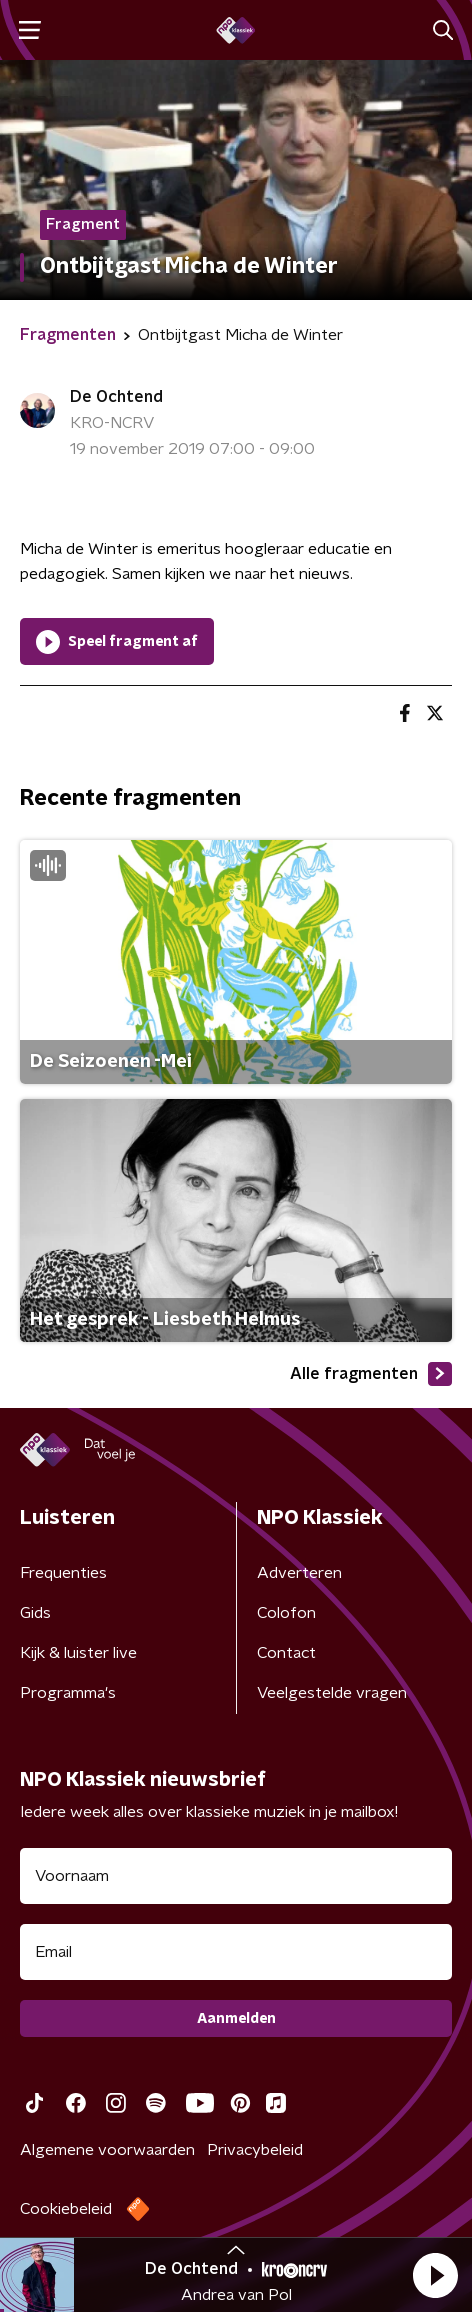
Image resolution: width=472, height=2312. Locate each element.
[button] (435, 2275)
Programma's (68, 1693)
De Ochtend (116, 397)
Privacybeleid (255, 2150)
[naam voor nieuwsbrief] (236, 1876)
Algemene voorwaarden (107, 2150)
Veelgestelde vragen (332, 1693)
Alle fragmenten (371, 1374)
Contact (286, 1653)
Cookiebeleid (66, 2209)
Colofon (286, 1613)
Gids (35, 1613)
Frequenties (63, 1573)
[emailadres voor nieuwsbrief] (236, 1952)
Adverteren (299, 1573)
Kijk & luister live (78, 1653)
